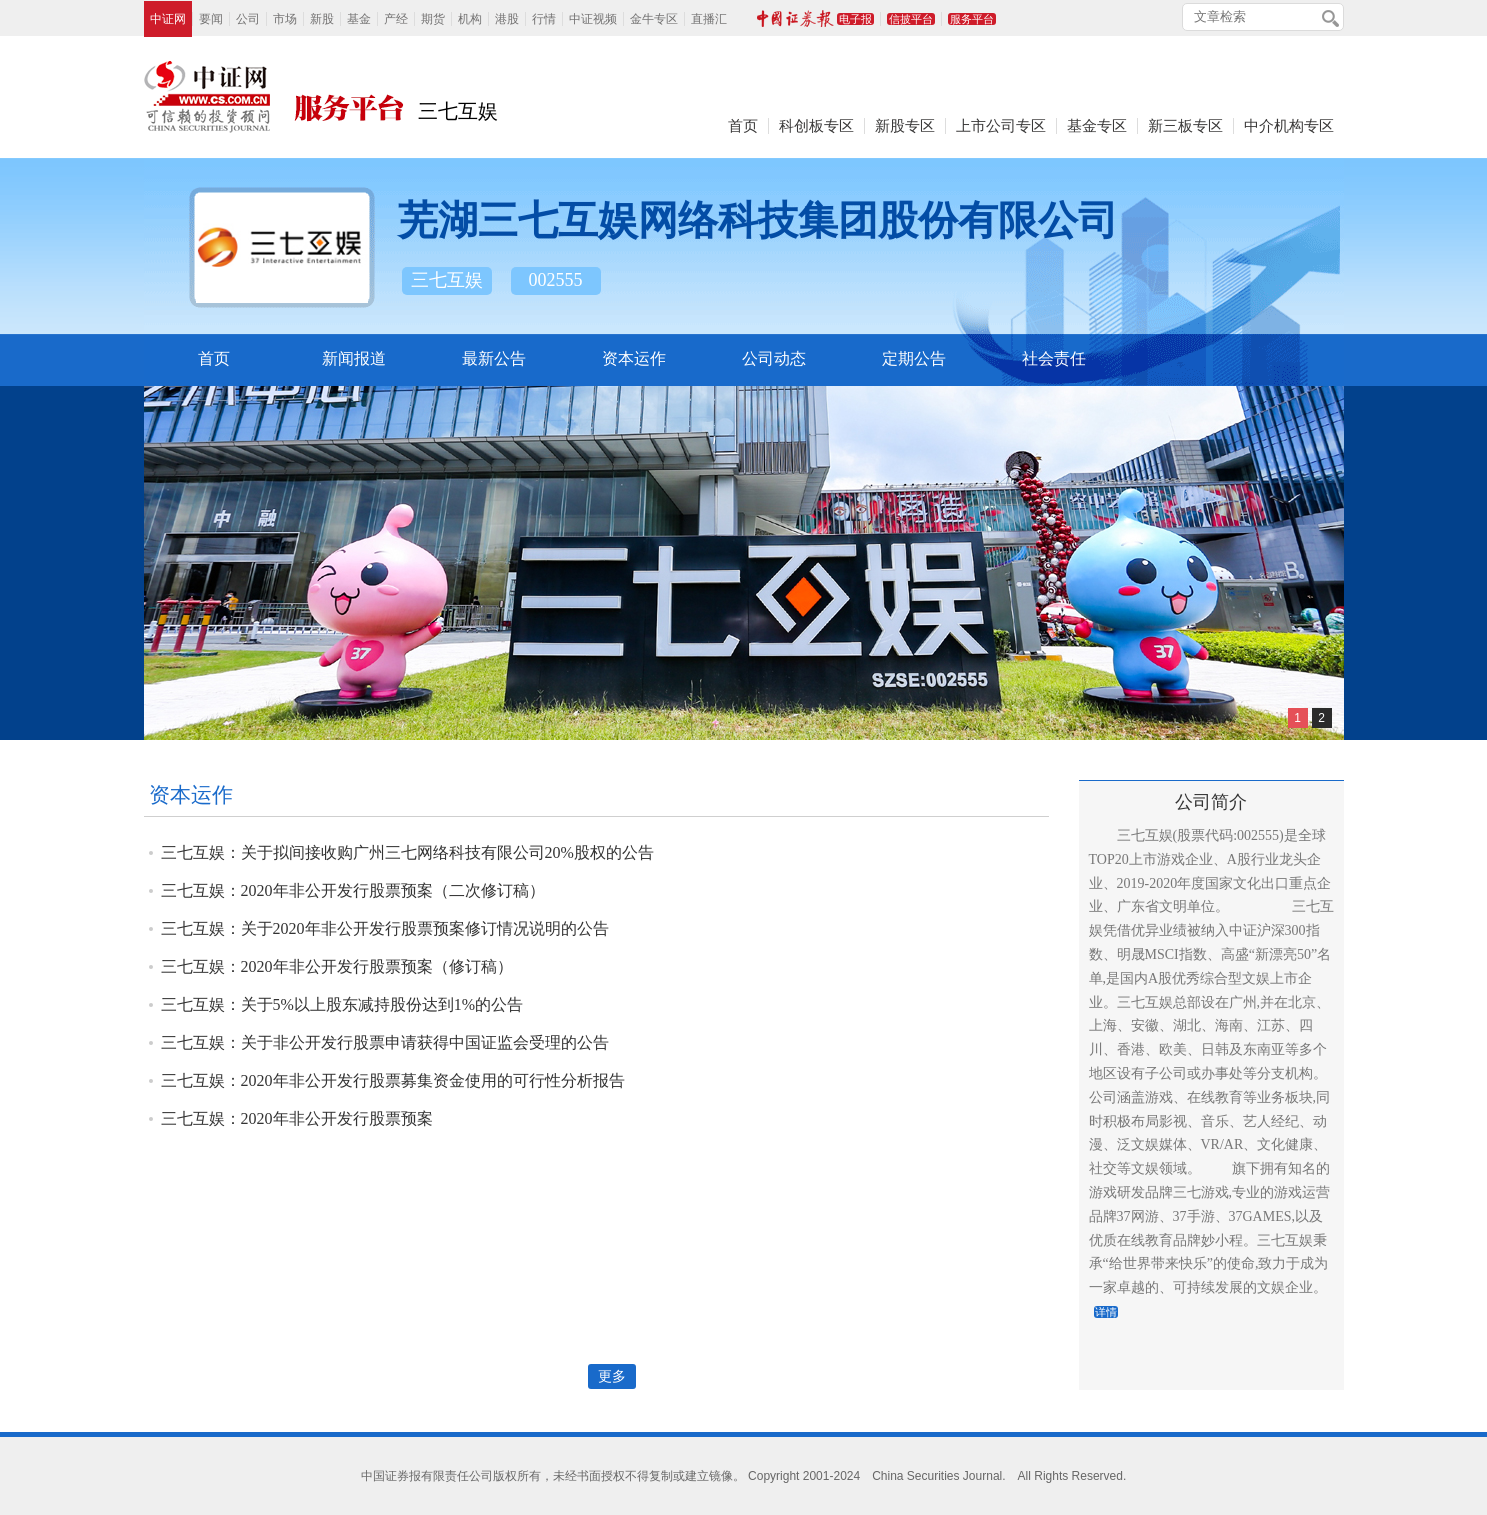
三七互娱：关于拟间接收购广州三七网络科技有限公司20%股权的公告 (407, 852)
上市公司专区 (1001, 126)
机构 (470, 19)
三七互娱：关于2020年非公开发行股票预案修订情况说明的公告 (385, 928)
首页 (743, 126)
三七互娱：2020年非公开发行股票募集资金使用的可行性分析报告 (393, 1080)
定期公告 (914, 358)
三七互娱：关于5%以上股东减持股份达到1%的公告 (342, 1004)
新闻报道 (354, 358)
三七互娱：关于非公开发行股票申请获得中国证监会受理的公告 (385, 1042)
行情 (544, 19)
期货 (433, 19)
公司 (248, 19)
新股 (322, 19)
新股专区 (905, 126)
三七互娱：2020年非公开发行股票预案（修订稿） (337, 966)
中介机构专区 (1289, 126)
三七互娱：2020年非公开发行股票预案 (297, 1118)
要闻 (211, 19)
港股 (507, 19)
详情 (1106, 1312)
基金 (359, 19)
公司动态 (774, 358)
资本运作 (634, 358)
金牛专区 (654, 19)
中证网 (168, 19)
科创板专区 (816, 126)
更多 (612, 1376)
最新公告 (494, 358)
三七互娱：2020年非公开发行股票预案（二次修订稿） (353, 890)
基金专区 (1097, 126)
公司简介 (1211, 802)
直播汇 (709, 19)
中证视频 (593, 19)
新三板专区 (1185, 126)
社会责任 (1054, 358)
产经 (396, 19)
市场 (285, 19)
